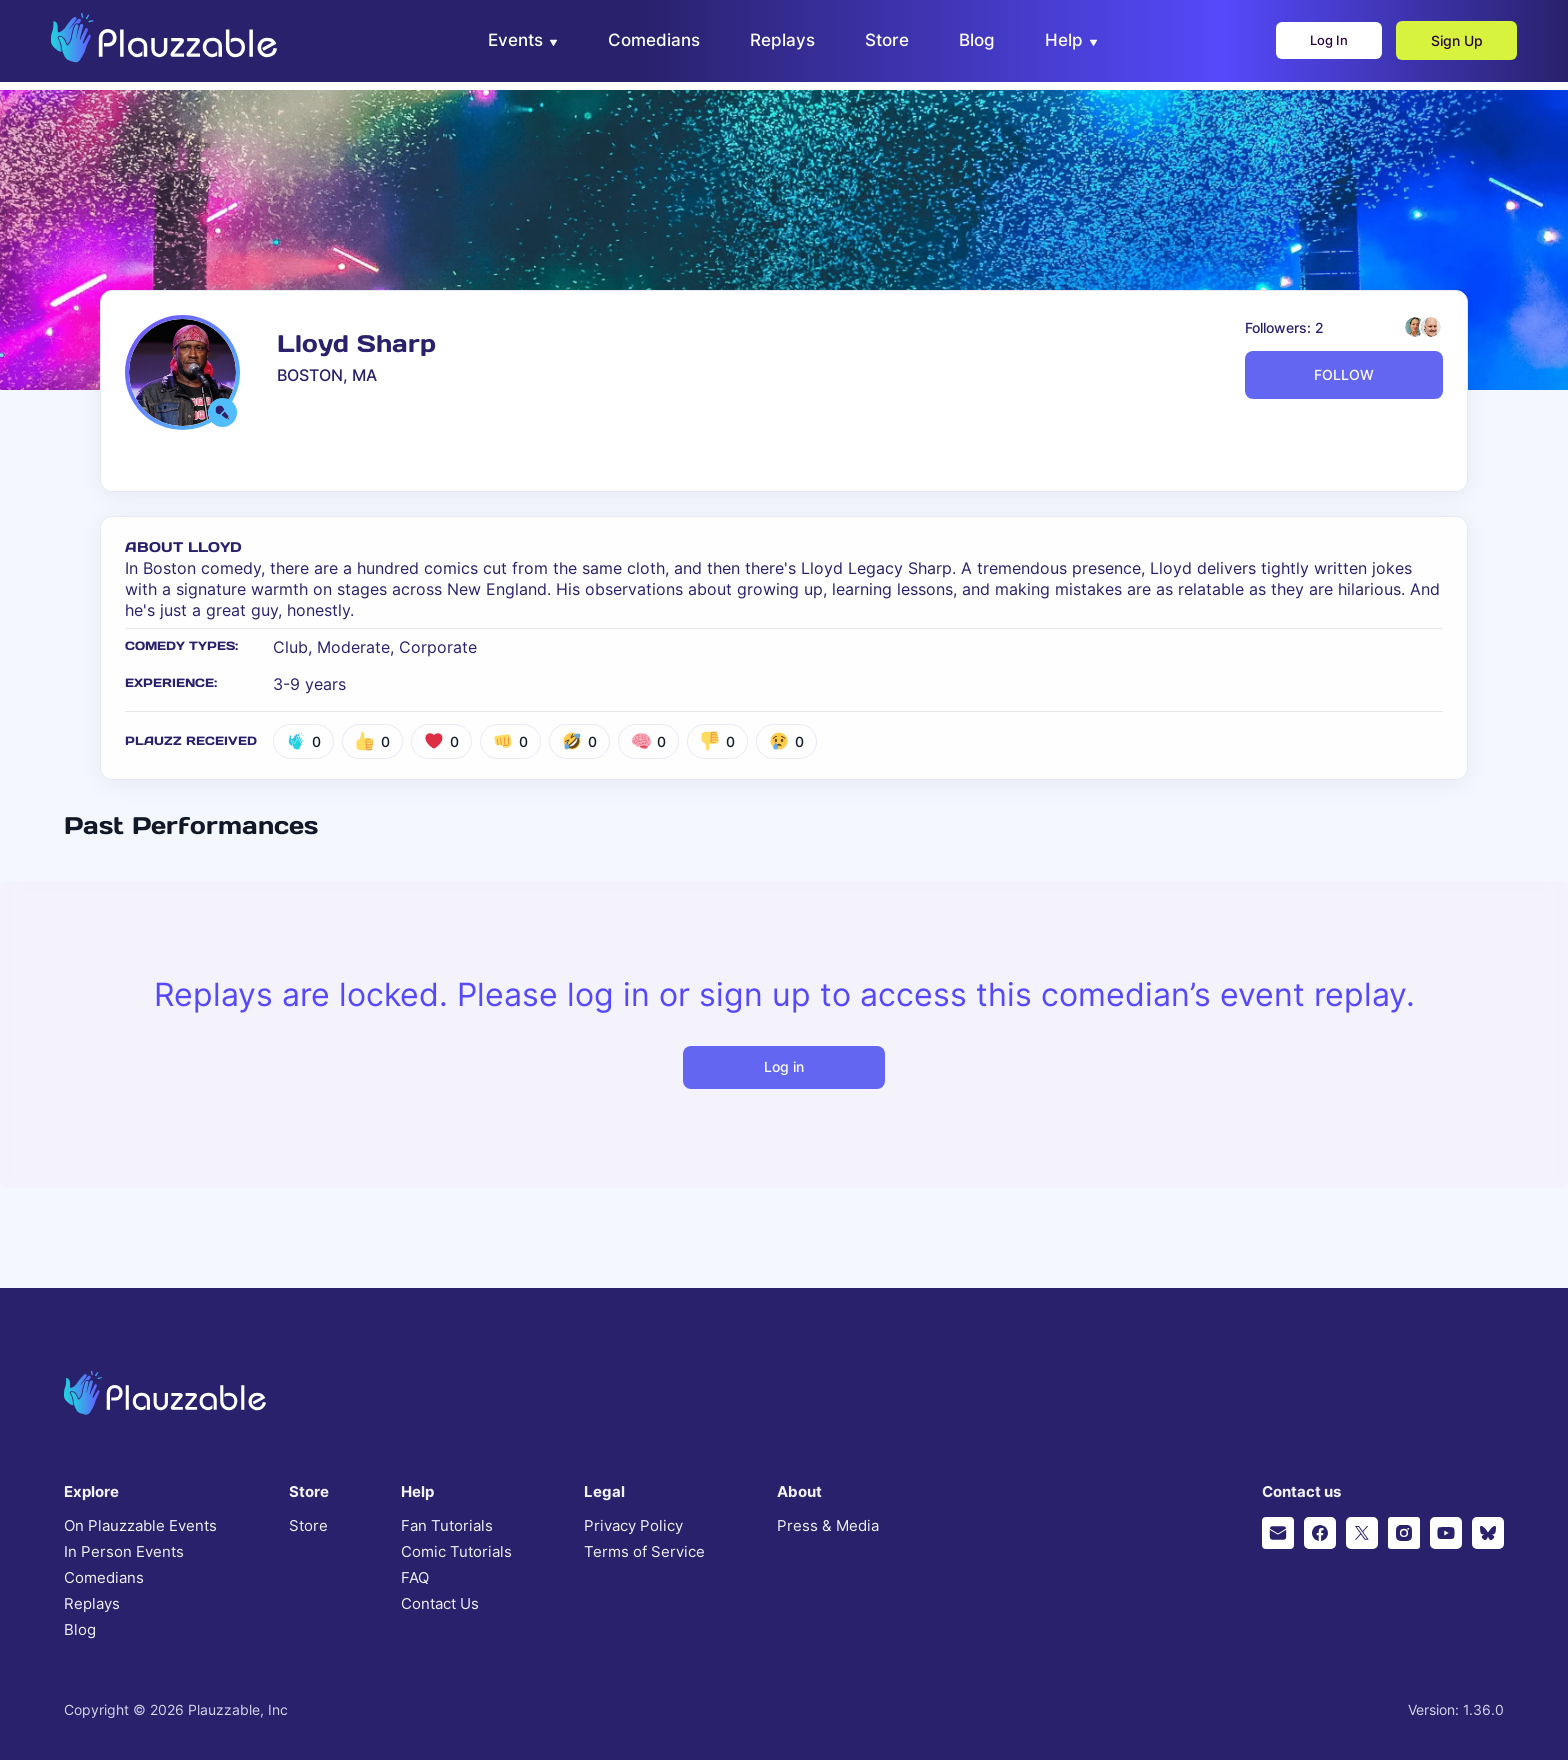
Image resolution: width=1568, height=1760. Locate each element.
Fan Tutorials (447, 1526)
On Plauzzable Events (140, 1526)
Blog (80, 1630)
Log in (784, 1066)
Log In (1308, 45)
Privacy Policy (633, 1526)
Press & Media (828, 1526)
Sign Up (1444, 45)
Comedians (104, 1578)
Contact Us (440, 1604)
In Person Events (124, 1552)
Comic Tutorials (456, 1552)
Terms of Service (644, 1552)
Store (308, 1526)
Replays (92, 1604)
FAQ (415, 1578)
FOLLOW (1344, 374)
